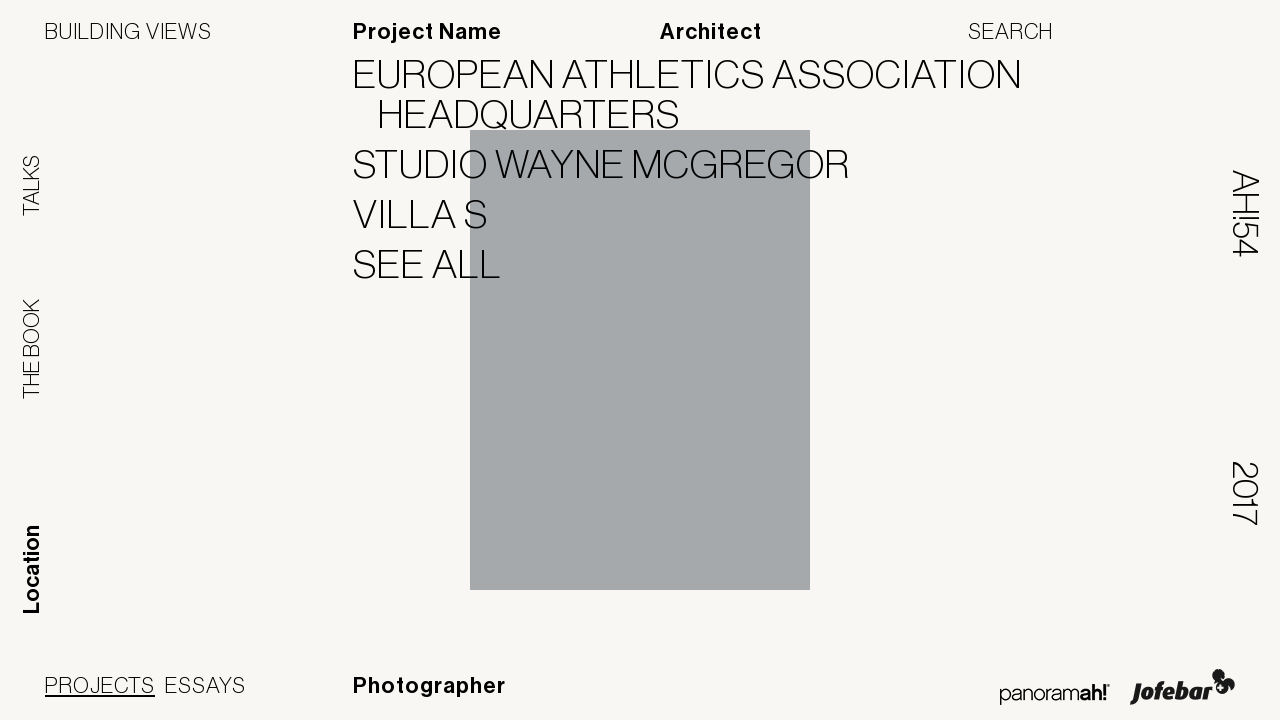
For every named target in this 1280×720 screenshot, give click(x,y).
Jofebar (1182, 687)
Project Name (427, 32)
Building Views (128, 31)
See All (440, 264)
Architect (711, 32)
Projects (100, 685)
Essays (205, 685)
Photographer (429, 686)
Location (32, 569)
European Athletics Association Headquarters (700, 94)
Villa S (433, 214)
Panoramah (1054, 694)
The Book (31, 349)
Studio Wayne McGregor (614, 164)
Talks (31, 185)
